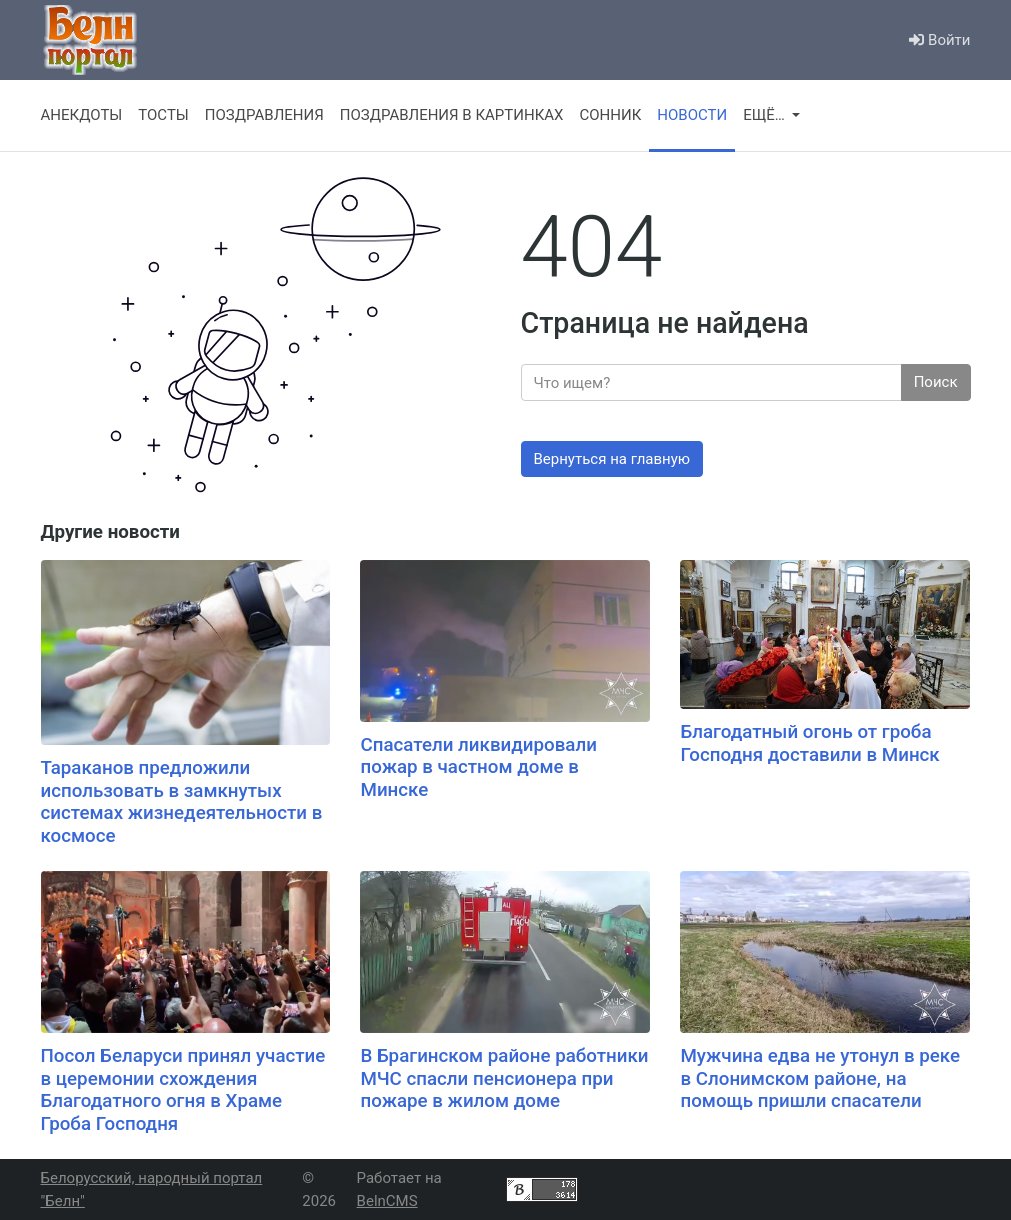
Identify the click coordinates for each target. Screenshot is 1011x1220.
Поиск (936, 382)
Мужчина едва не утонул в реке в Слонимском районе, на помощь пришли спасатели (820, 1078)
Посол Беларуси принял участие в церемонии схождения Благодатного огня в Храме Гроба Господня (183, 1090)
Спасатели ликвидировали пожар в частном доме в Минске (478, 767)
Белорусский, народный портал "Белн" (152, 1189)
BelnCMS (387, 1201)
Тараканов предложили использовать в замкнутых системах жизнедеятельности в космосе (182, 802)
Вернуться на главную (612, 459)
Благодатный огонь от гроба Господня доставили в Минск (809, 743)
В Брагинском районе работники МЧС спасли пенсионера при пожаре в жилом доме (504, 1078)
